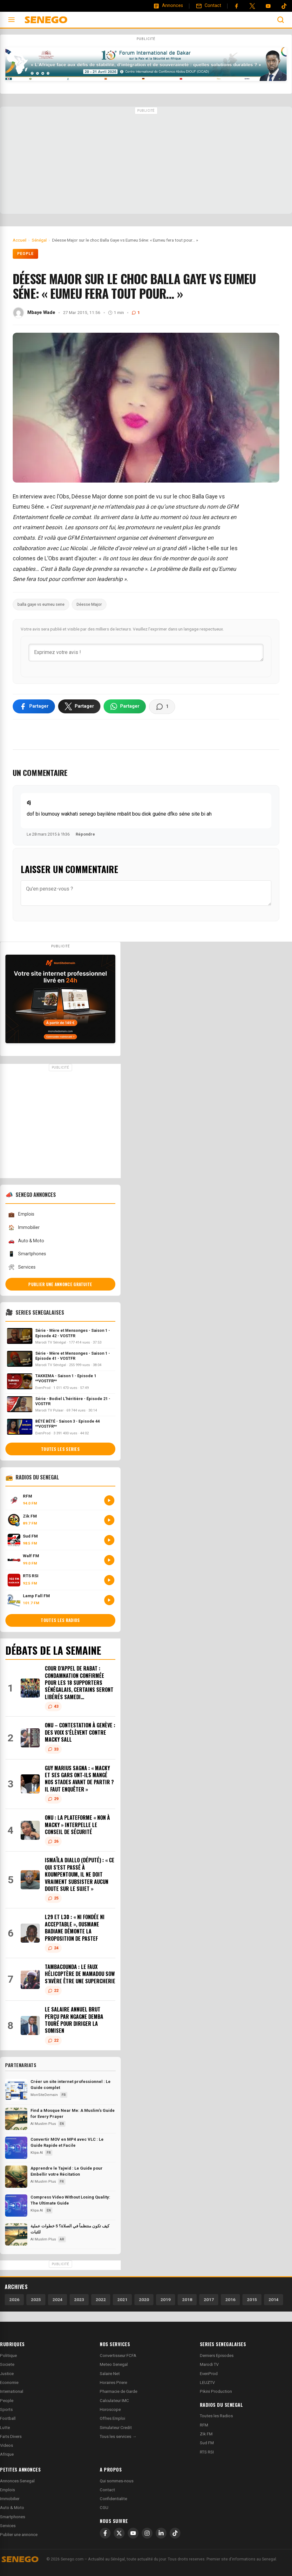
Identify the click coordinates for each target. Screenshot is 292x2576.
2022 (101, 2299)
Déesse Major (89, 604)
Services (22, 1267)
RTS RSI (207, 2452)
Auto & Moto (26, 1241)
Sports (6, 2409)
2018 (187, 2299)
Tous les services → (118, 2436)
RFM (204, 2425)
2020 (144, 2299)
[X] (119, 2533)
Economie (9, 2382)
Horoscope (110, 2409)
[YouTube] (268, 6)
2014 (273, 2299)
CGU (104, 2507)
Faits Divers (11, 2436)
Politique (8, 2355)
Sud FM (207, 2442)
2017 (209, 2299)
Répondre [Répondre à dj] (85, 834)
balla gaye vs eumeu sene (41, 604)
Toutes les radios (60, 1620)
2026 (14, 2299)
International (11, 2391)
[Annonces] (168, 6)
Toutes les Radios (216, 2415)
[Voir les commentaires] (162, 706)
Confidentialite (113, 2498)
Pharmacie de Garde (118, 2391)
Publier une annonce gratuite (60, 1284)
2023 (79, 2299)
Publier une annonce (18, 2534)
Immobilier (24, 1227)
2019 (165, 2299)
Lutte (5, 2427)
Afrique (7, 2454)
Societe (7, 2364)
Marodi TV (209, 2364)
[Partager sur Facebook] (34, 706)
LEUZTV (207, 2382)
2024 (57, 2299)
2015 (252, 2299)
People (25, 253)
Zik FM (206, 2434)
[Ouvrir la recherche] (280, 19)
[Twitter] (252, 6)
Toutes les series (60, 1449)
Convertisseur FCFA (118, 2355)
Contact (107, 2489)
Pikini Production (216, 2391)
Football (8, 2418)
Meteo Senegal (114, 2364)
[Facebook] (236, 6)
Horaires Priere (113, 2382)
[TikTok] (175, 2533)
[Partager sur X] (79, 706)
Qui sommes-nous (116, 2481)
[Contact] (208, 6)
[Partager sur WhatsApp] (125, 706)
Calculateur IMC (114, 2400)
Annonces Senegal (17, 2481)
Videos (6, 2445)
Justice (7, 2373)
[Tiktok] (284, 6)
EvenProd (209, 2373)
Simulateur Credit (116, 2427)
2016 (230, 2299)
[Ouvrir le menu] (11, 19)
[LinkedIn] (161, 2533)
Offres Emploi (112, 2418)
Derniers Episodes (217, 2355)
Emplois (21, 1214)
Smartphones (27, 1254)
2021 (122, 2299)
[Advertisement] (146, 161)
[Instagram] (147, 2533)
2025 (36, 2299)
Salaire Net (110, 2373)
